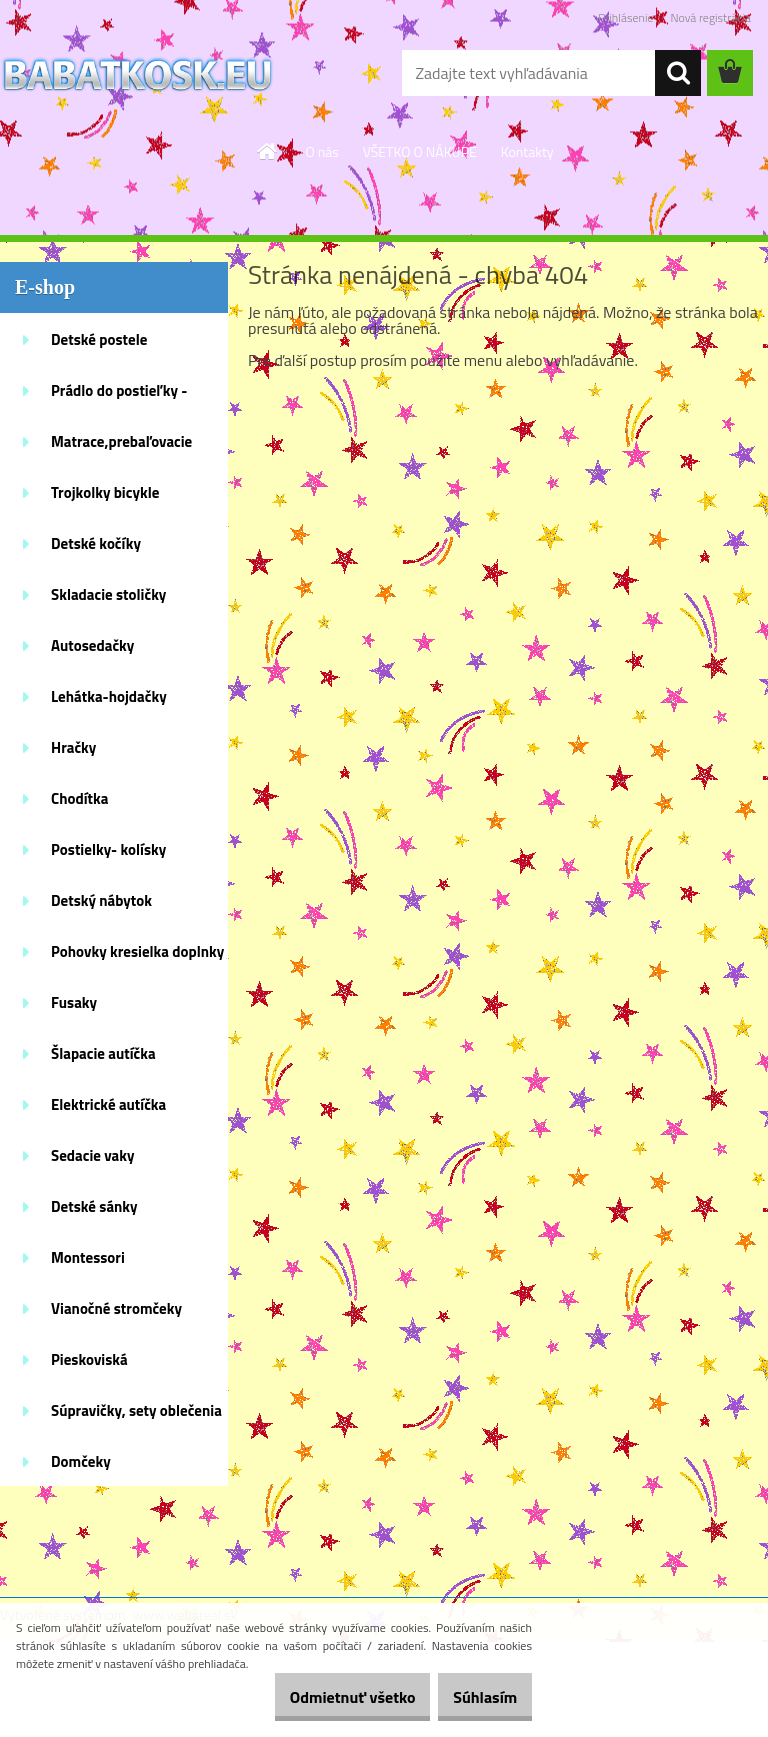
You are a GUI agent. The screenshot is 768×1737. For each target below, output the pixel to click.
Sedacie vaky (93, 1155)
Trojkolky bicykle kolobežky (105, 499)
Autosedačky (92, 645)
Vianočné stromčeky (116, 1308)
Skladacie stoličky (108, 594)
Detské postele (99, 339)
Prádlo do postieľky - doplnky (119, 397)
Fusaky (74, 1002)
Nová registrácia (710, 17)
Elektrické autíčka (108, 1104)
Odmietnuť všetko (322, 1697)
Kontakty (527, 151)
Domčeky (81, 1461)
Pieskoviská (89, 1359)
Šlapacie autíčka (103, 1053)
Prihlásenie (625, 17)
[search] (678, 73)
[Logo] (137, 74)
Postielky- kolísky (108, 849)
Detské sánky (94, 1206)
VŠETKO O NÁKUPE (420, 151)
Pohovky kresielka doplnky (137, 951)
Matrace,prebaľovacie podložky (121, 448)
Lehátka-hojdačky (109, 696)
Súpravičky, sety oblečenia (136, 1410)
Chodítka (79, 798)
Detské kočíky (96, 543)
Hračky (73, 747)
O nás (321, 151)
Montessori (88, 1257)
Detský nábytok (101, 900)
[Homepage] (268, 151)
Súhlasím (475, 1697)
